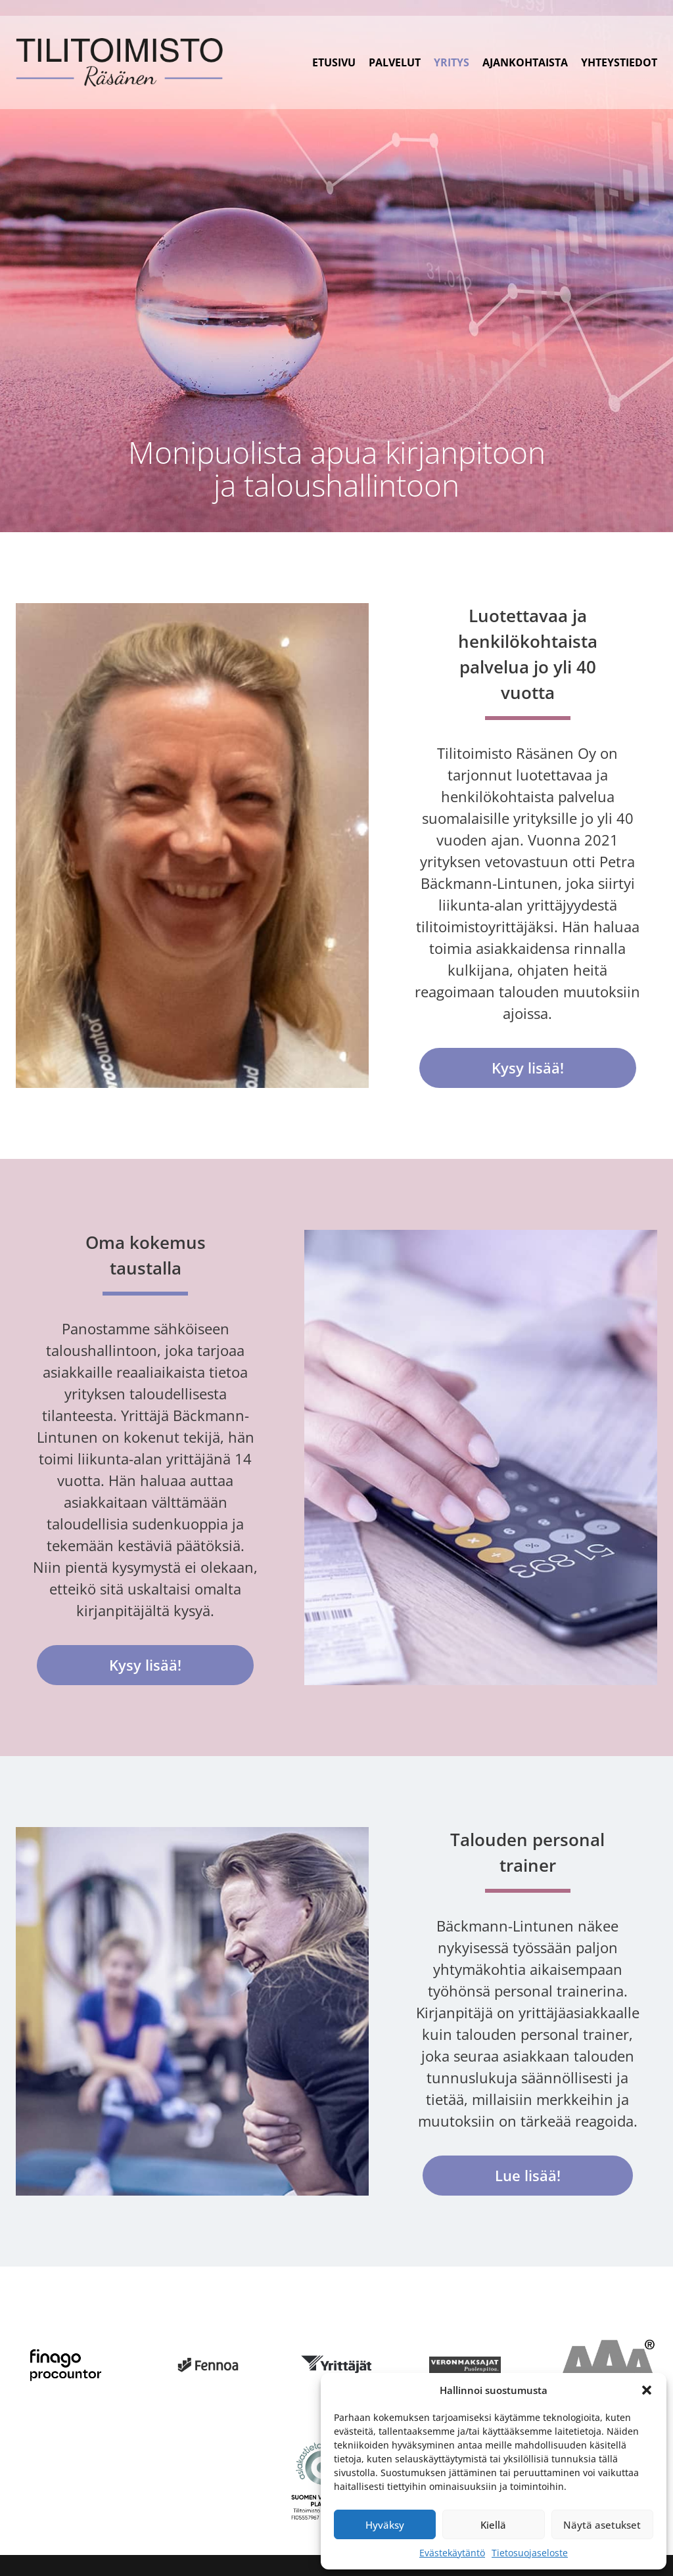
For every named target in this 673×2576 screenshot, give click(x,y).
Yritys (451, 62)
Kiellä (493, 2524)
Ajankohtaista (525, 62)
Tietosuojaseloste (530, 2552)
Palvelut (395, 62)
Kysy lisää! (528, 1067)
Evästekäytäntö (452, 2552)
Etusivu (334, 62)
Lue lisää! (528, 2175)
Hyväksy (384, 2524)
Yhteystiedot (619, 62)
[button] (646, 2390)
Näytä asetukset (602, 2524)
